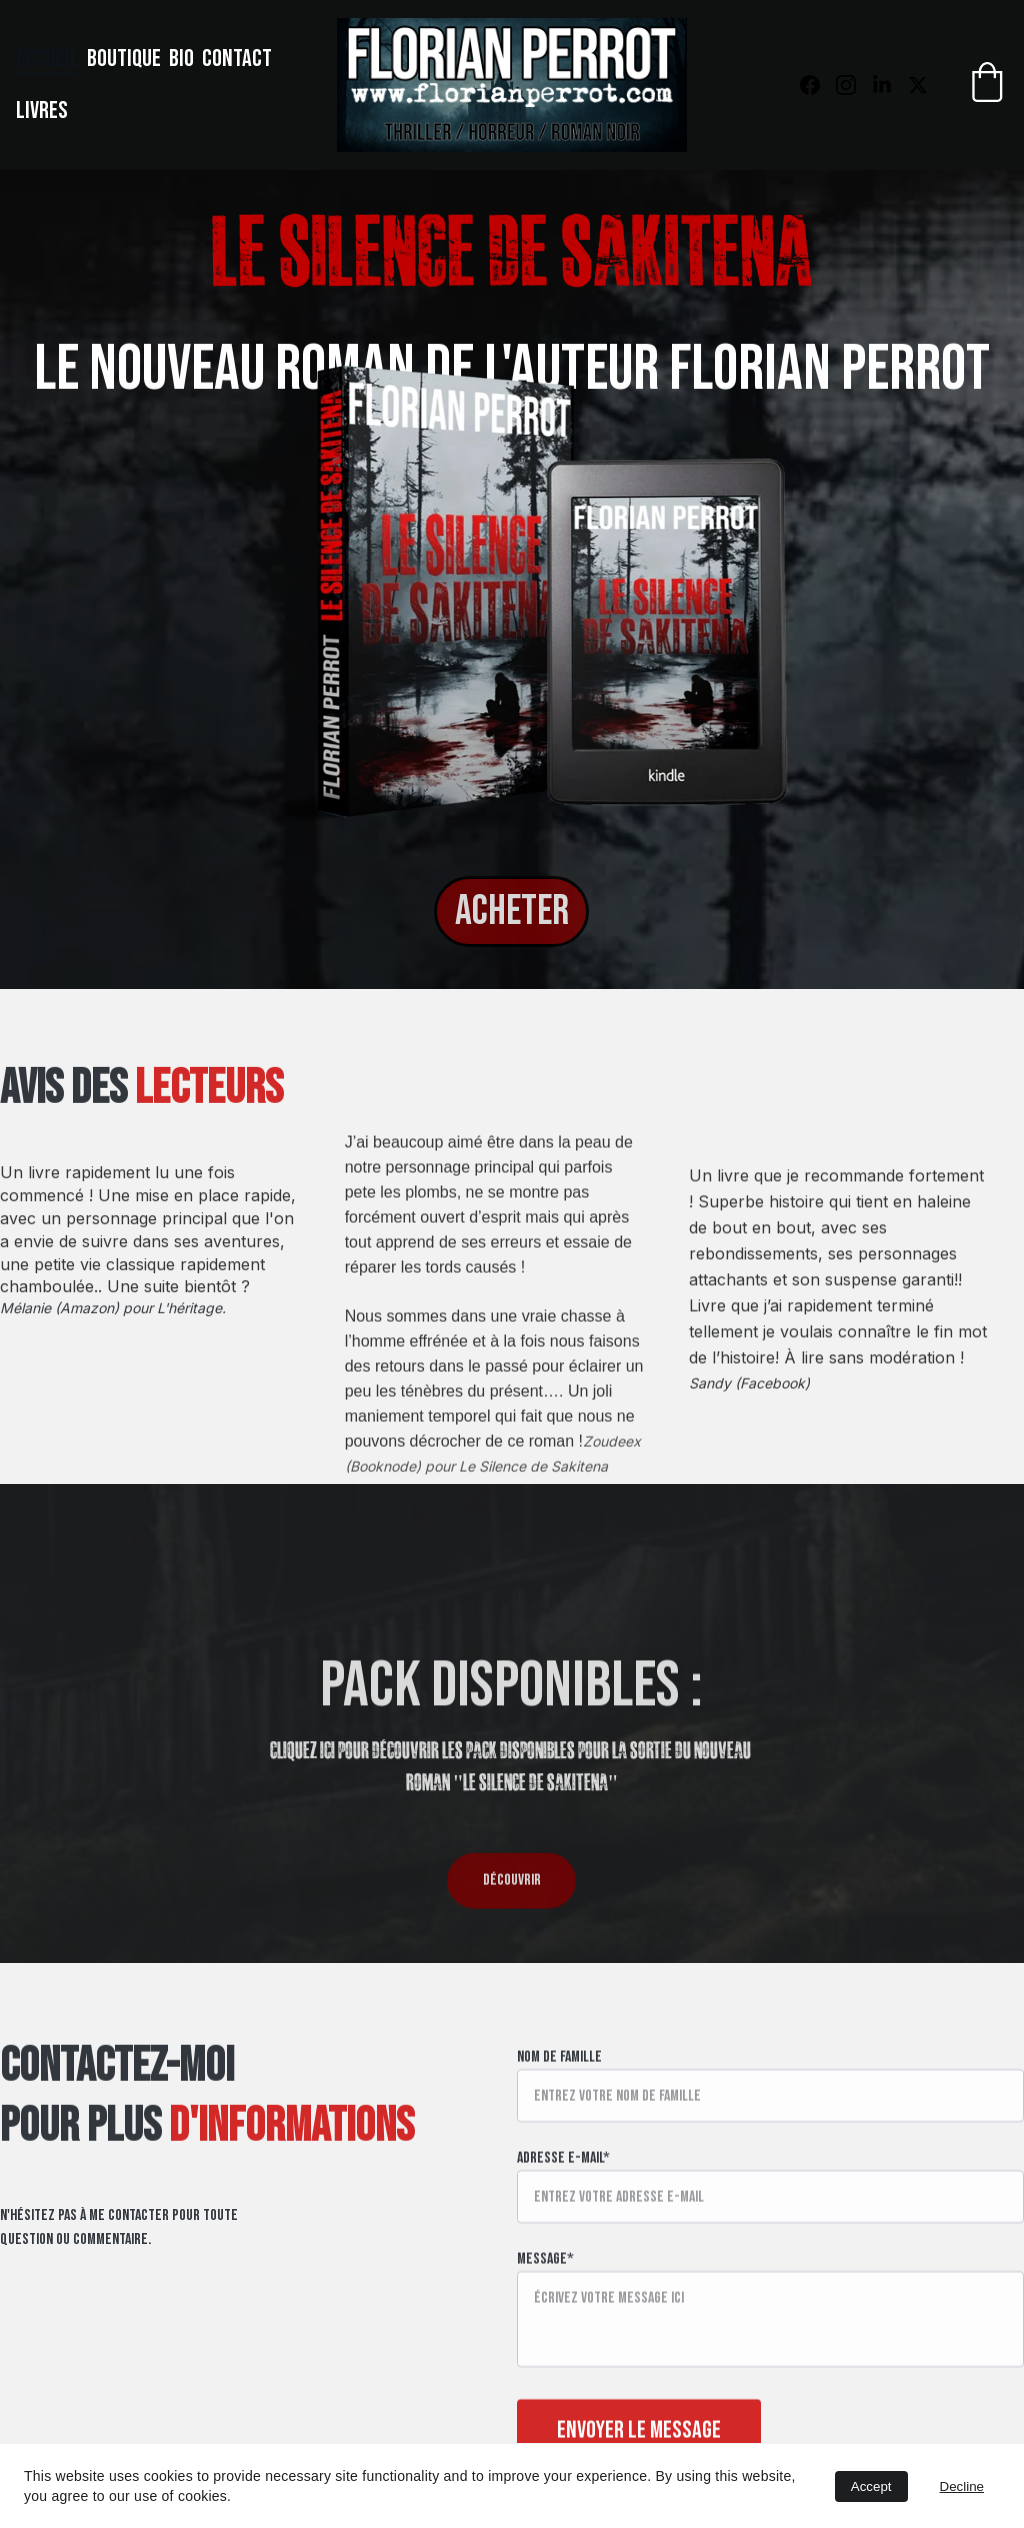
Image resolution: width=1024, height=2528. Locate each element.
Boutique (124, 58)
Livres (42, 110)
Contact (237, 58)
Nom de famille (559, 2100)
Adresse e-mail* (563, 2201)
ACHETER (512, 911)
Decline (962, 2486)
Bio (181, 58)
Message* (545, 2302)
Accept (871, 2486)
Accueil (47, 58)
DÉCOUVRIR (512, 1886)
